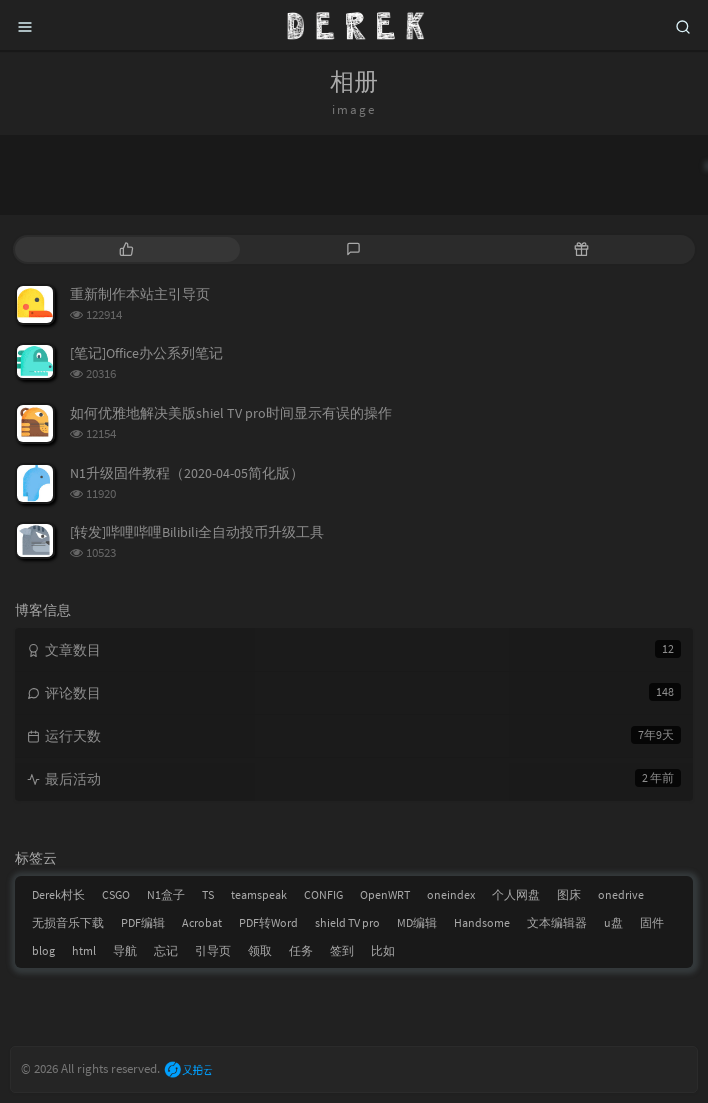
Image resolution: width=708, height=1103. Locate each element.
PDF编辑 (143, 922)
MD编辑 (417, 922)
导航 (125, 950)
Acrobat (202, 922)
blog (43, 950)
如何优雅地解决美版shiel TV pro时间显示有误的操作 (231, 413)
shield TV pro (347, 922)
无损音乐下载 (68, 922)
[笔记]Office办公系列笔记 (146, 353)
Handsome (482, 922)
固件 (652, 922)
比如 (383, 950)
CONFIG (323, 894)
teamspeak (259, 894)
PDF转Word (268, 922)
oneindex (451, 894)
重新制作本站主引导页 (140, 294)
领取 (260, 950)
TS (208, 894)
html (84, 950)
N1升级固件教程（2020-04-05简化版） (187, 473)
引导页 (213, 950)
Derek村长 (58, 894)
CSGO (116, 894)
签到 (342, 950)
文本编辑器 (557, 922)
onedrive (621, 894)
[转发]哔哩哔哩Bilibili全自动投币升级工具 (197, 532)
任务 (301, 950)
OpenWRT (385, 894)
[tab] (126, 249)
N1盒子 (166, 894)
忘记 (166, 950)
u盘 (613, 922)
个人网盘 (516, 894)
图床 (569, 894)
